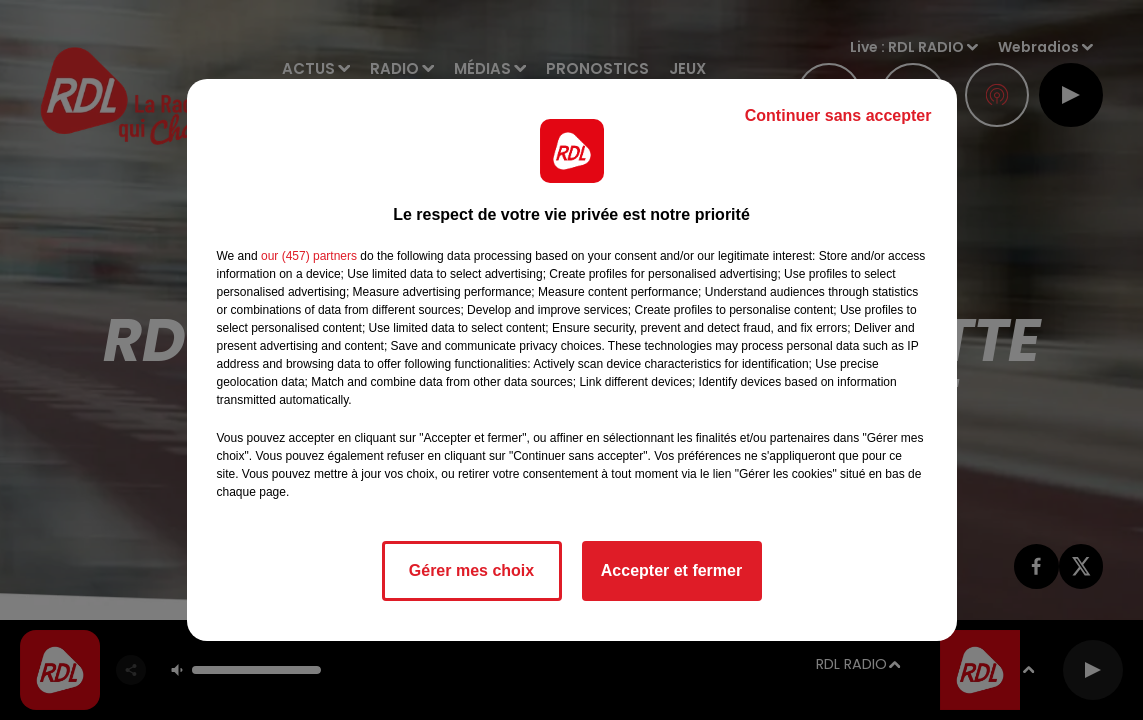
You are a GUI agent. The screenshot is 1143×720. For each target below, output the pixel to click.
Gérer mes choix (471, 570)
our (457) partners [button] (309, 256)
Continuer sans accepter (838, 115)
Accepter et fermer (671, 570)
